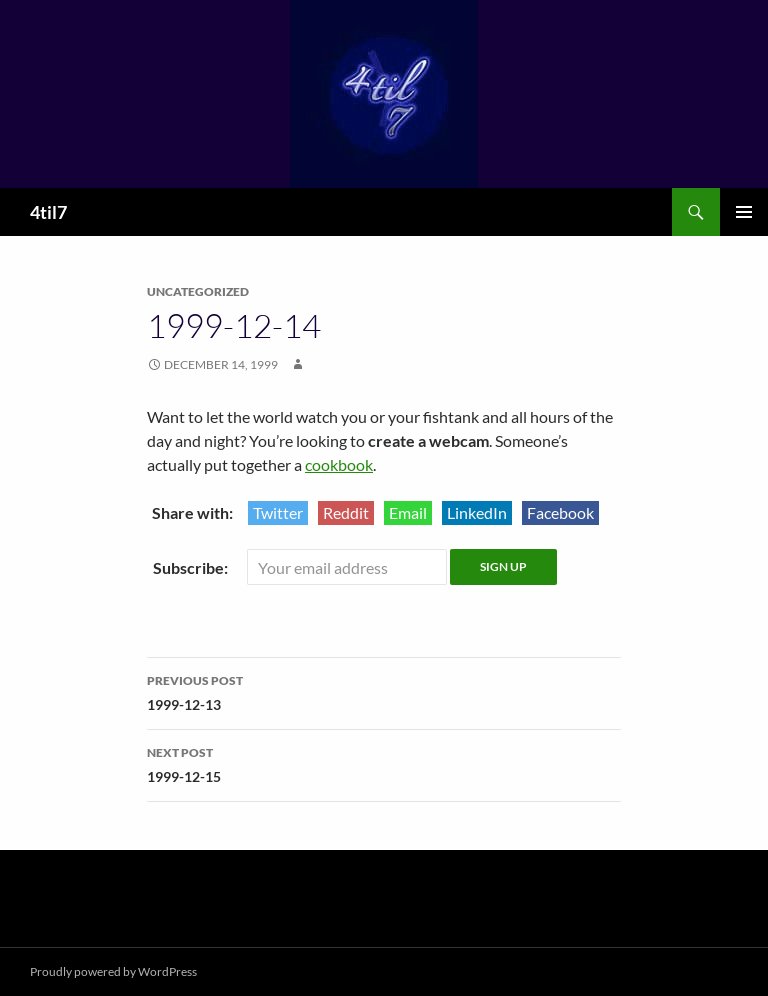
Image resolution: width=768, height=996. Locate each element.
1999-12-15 (384, 763)
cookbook (339, 464)
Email (408, 512)
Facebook (560, 512)
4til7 (48, 212)
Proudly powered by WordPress (113, 971)
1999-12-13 (384, 691)
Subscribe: (192, 567)
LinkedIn (477, 512)
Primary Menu (744, 212)
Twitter (278, 512)
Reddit (346, 512)
